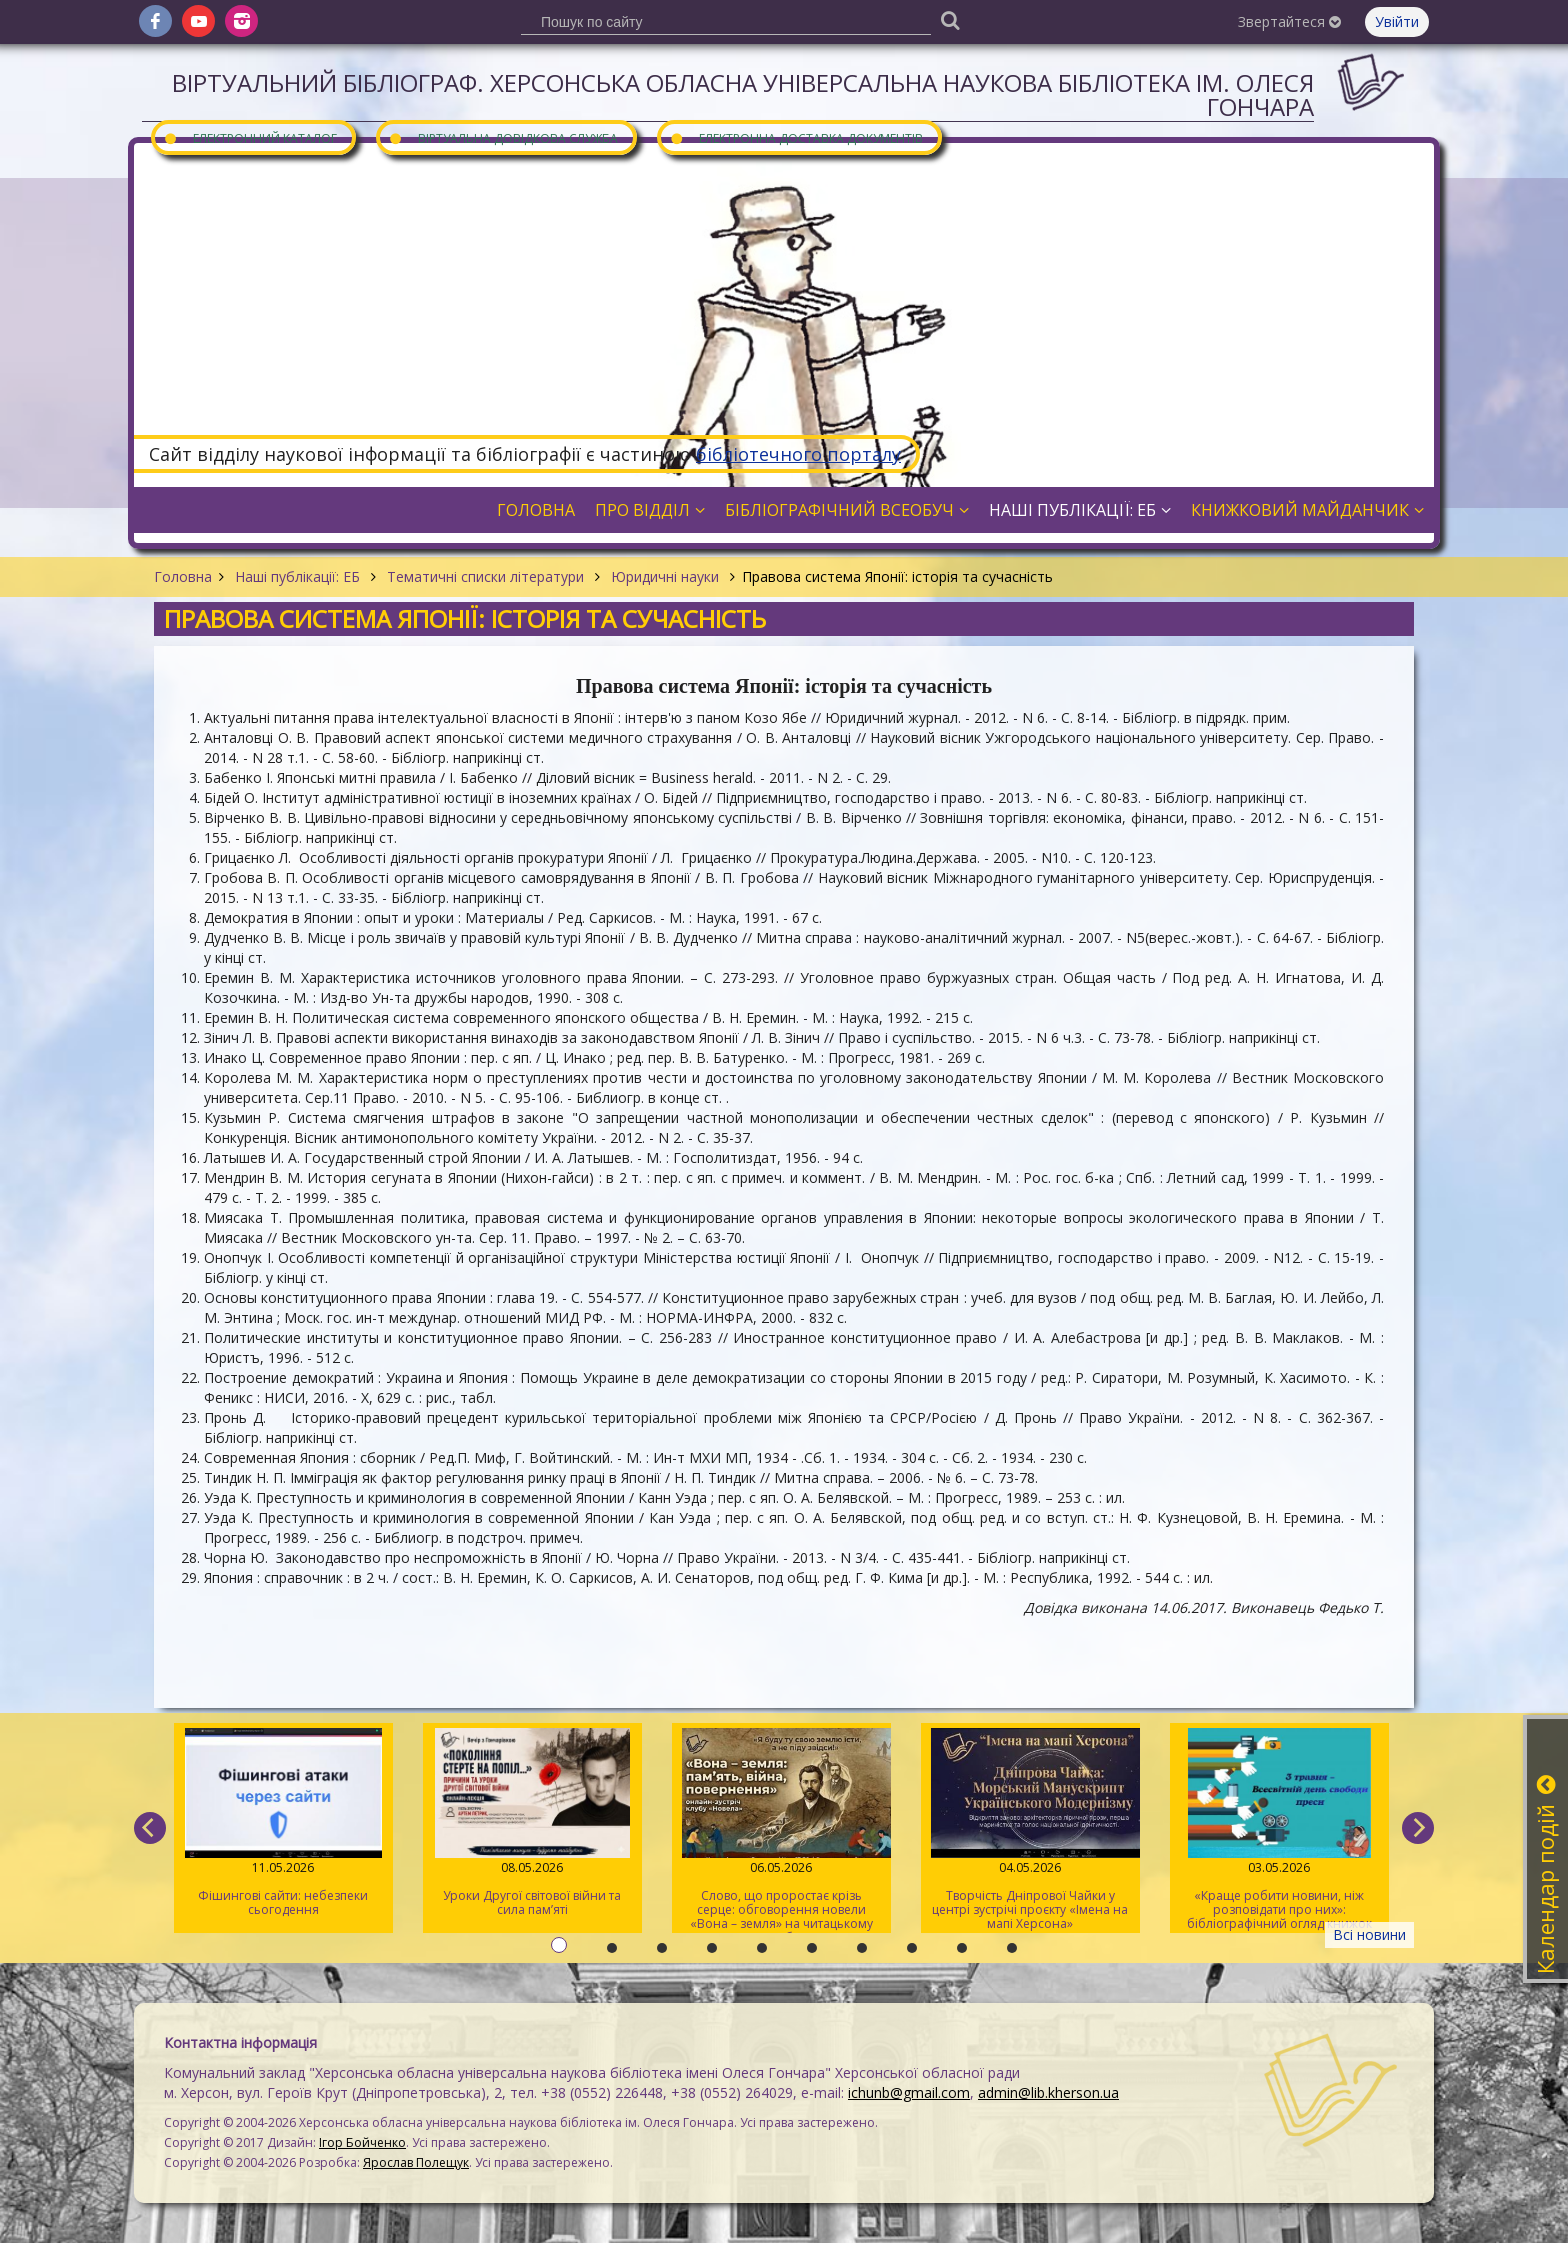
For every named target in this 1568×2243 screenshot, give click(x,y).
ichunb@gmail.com (909, 2092)
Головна (183, 576)
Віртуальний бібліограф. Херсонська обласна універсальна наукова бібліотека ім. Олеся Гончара (743, 94)
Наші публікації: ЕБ (297, 576)
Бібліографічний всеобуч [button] (847, 510)
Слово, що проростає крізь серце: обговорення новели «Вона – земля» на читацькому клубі (781, 1830)
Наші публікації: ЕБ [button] (1080, 510)
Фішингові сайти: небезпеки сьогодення (283, 1823)
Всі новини (1369, 1934)
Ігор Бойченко (362, 2142)
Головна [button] (536, 510)
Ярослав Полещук (416, 2162)
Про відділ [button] (650, 510)
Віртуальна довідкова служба (503, 137)
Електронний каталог (250, 137)
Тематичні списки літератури (485, 576)
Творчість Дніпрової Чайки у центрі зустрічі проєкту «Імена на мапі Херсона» (1030, 1830)
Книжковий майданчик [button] (1307, 510)
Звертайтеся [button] (1289, 21)
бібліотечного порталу (798, 454)
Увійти (1397, 21)
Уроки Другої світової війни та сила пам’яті (532, 1823)
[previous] (150, 1828)
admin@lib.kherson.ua (1048, 2092)
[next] (1418, 1828)
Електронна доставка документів (796, 137)
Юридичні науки (665, 576)
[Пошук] (950, 19)
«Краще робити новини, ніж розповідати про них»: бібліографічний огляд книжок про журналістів (1279, 1830)
